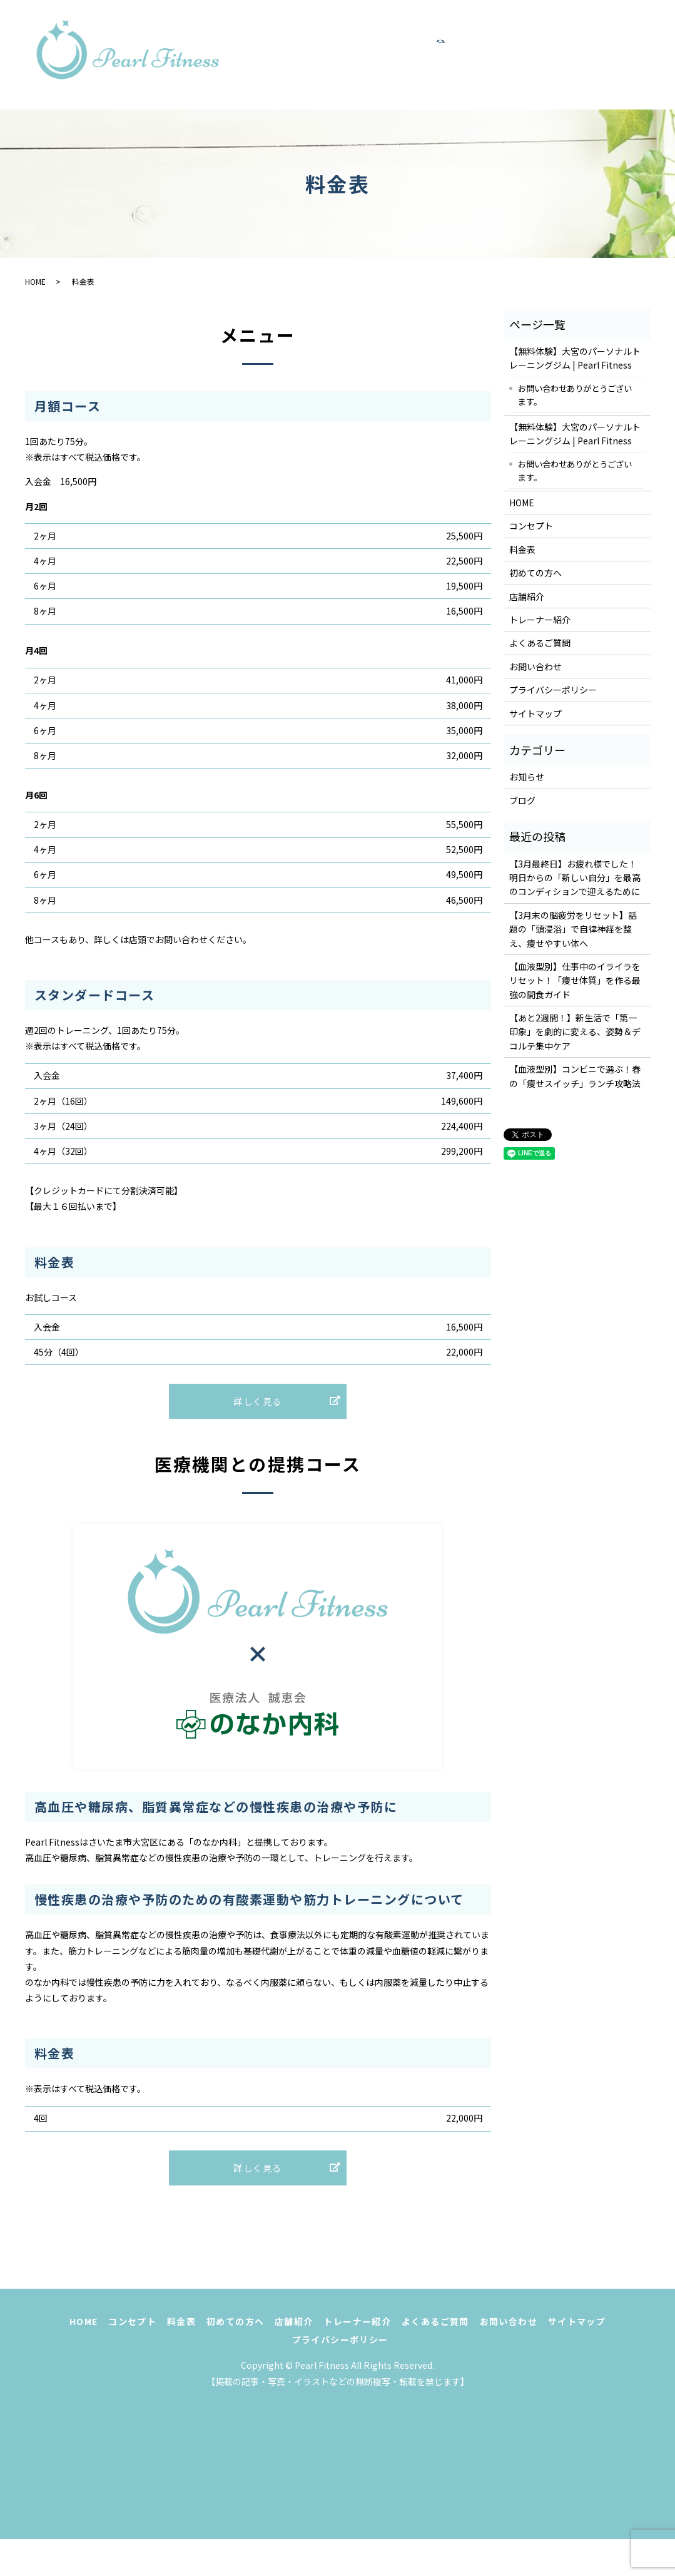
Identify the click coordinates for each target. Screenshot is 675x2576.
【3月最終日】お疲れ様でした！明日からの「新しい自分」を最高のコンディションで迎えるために (575, 877)
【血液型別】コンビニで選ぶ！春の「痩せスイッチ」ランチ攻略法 (575, 1076)
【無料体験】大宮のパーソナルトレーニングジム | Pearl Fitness (575, 358)
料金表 (425, 41)
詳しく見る (258, 1410)
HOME (299, 41)
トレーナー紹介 (320, 67)
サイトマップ (535, 713)
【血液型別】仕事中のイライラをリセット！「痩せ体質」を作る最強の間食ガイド (575, 980)
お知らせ (526, 776)
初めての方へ (494, 41)
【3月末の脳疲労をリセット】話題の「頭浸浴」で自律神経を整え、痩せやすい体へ (573, 929)
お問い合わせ (506, 67)
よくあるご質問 (416, 67)
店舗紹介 (567, 41)
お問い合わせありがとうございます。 (575, 395)
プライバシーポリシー (553, 689)
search (559, 68)
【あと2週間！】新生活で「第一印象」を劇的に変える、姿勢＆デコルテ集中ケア (575, 1031)
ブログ (522, 800)
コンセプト (362, 41)
